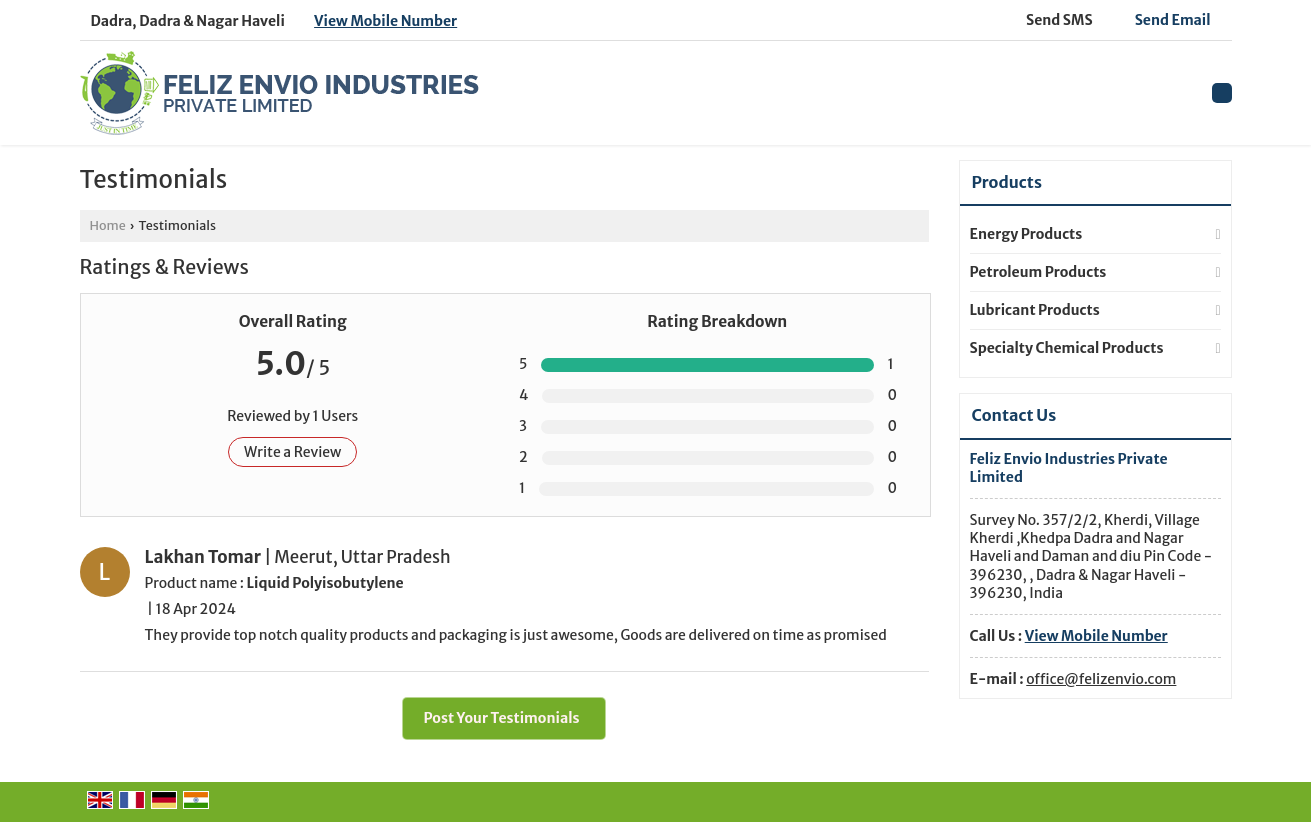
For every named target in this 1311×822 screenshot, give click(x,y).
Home (108, 225)
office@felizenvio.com (1101, 679)
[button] (385, 21)
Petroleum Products (1038, 272)
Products (1007, 182)
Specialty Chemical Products (1067, 348)
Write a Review (292, 452)
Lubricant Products (1035, 310)
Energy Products (1026, 234)
